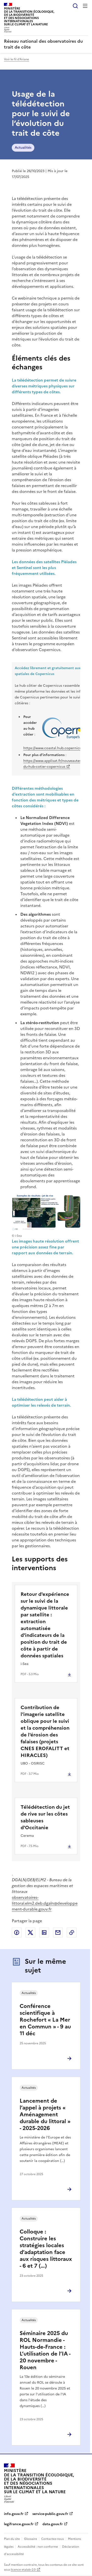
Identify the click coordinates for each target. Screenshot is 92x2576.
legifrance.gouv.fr (19, 2524)
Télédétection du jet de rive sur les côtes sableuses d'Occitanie (45, 1817)
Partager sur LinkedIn (44, 1932)
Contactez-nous (52, 2539)
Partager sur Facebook (17, 1932)
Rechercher (75, 6)
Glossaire (30, 2539)
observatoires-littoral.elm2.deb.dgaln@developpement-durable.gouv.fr (45, 1903)
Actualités (23, 147)
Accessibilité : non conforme (38, 2547)
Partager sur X (30, 1932)
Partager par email (58, 1932)
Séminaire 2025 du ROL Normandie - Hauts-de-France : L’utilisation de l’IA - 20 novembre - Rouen (45, 2350)
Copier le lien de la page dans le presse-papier (72, 1932)
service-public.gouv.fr (50, 2513)
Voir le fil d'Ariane (16, 59)
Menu (85, 6)
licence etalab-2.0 (23, 2569)
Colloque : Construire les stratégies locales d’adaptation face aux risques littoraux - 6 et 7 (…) (46, 2249)
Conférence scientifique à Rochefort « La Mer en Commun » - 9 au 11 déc (45, 2019)
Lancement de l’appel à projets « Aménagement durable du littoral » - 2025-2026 (45, 2114)
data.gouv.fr (52, 2524)
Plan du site (12, 2539)
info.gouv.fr (14, 2513)
